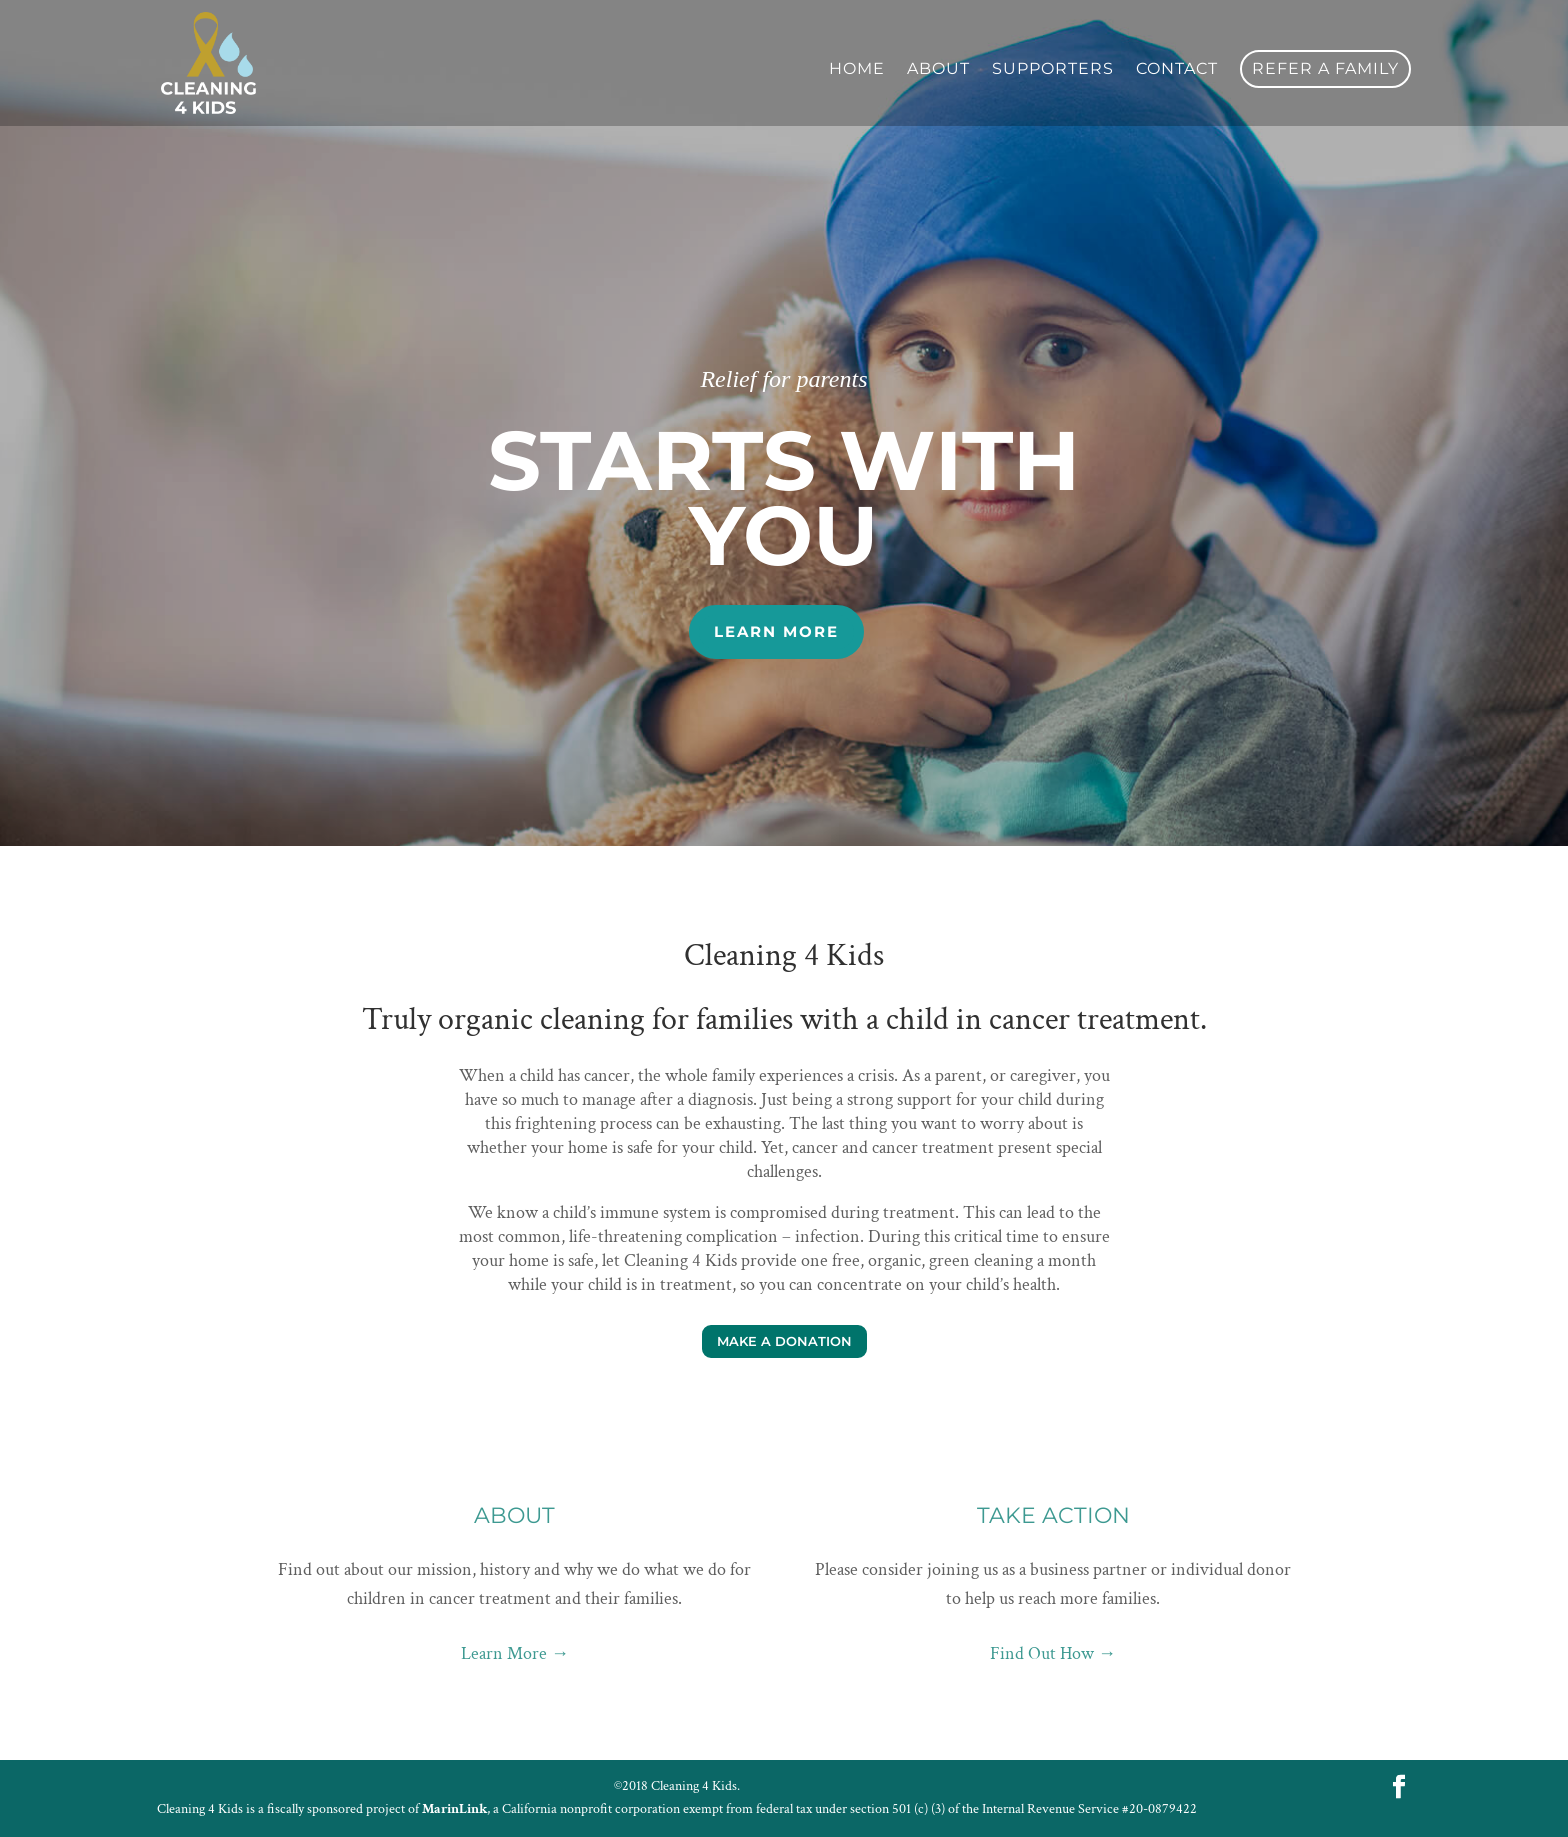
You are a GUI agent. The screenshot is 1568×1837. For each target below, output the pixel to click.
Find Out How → (1053, 1653)
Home (857, 70)
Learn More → (515, 1653)
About (938, 70)
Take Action (1053, 1515)
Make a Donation (784, 1341)
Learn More (776, 631)
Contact (1177, 70)
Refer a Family (1325, 68)
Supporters (1053, 70)
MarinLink (454, 1809)
